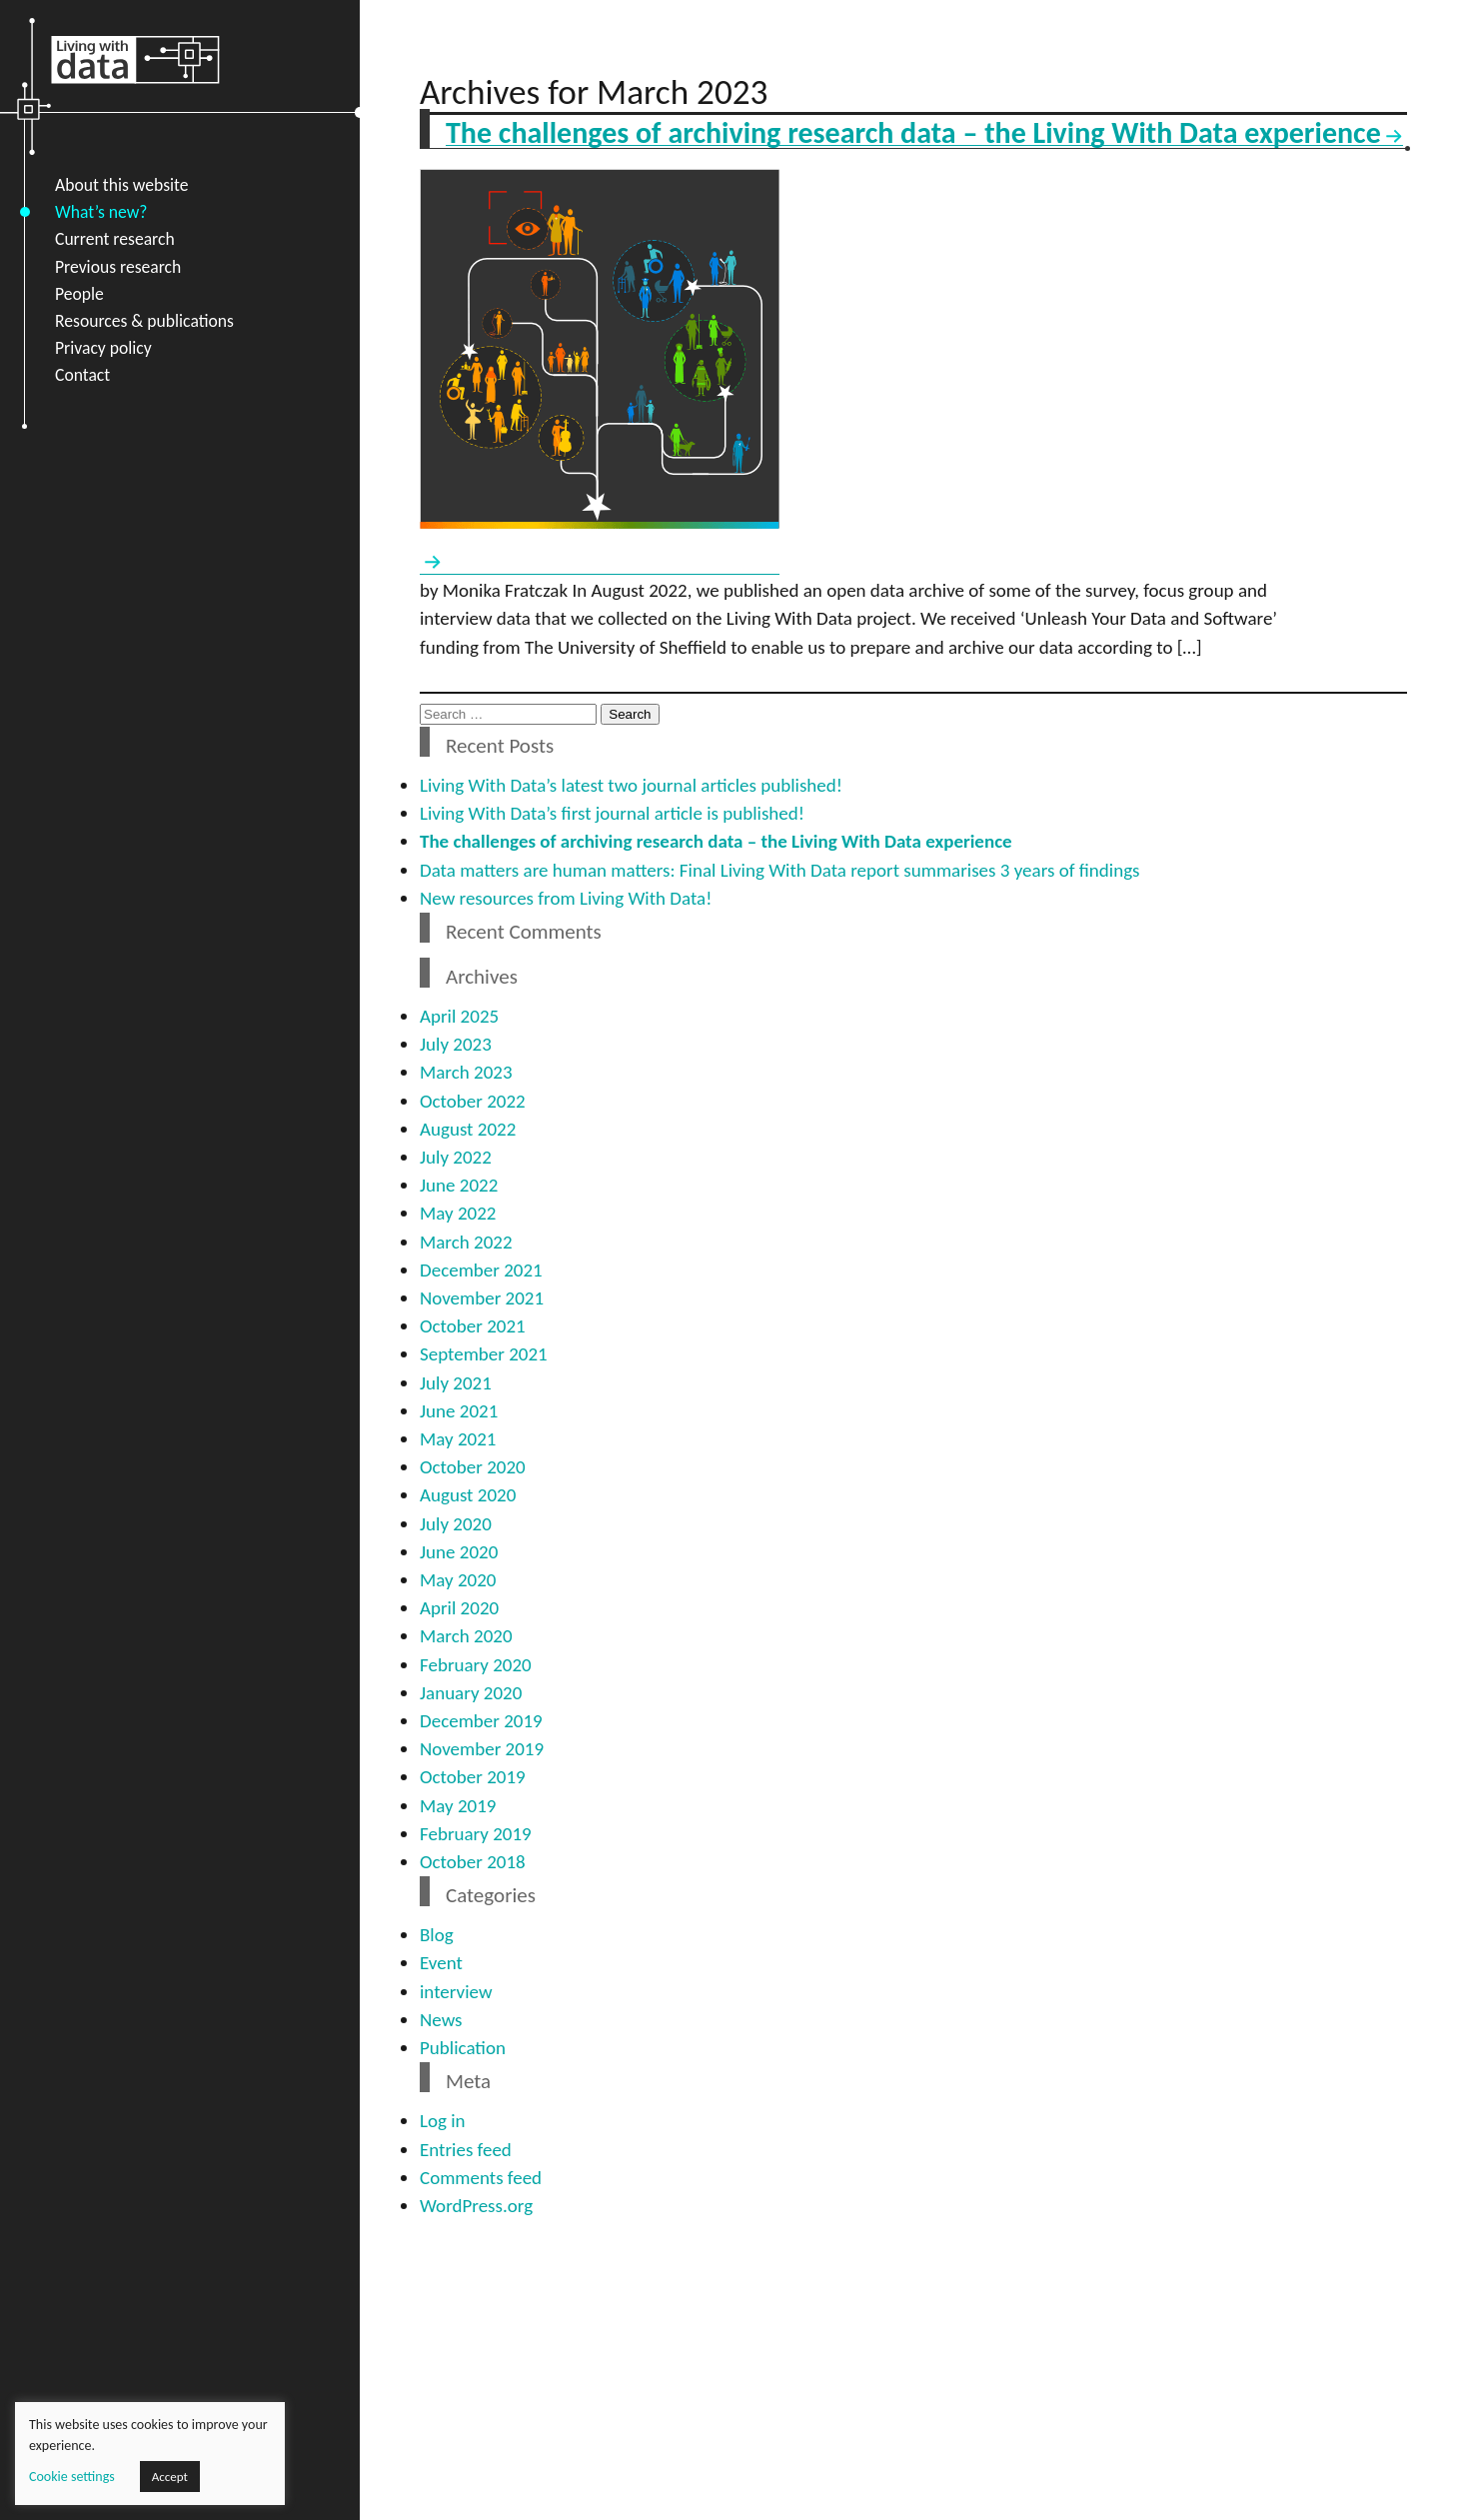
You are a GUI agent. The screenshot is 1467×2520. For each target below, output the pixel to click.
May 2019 (458, 1805)
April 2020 (459, 1607)
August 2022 (468, 1129)
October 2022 (473, 1101)
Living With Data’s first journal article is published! (612, 813)
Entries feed (466, 2149)
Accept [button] (170, 2476)
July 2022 (456, 1157)
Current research (115, 239)
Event (441, 1962)
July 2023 (456, 1044)
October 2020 (473, 1466)
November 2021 (482, 1297)
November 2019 (482, 1748)
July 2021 (456, 1382)
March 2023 (466, 1072)
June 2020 (459, 1551)
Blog (437, 1934)
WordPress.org (476, 2205)
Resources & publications (144, 321)
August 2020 (468, 1494)
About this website (122, 185)
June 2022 (459, 1185)
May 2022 (458, 1213)
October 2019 (473, 1776)
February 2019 (476, 1833)
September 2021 (484, 1353)
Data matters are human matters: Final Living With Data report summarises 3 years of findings (780, 870)
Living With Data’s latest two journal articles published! (631, 785)
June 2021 (459, 1410)
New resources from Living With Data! (566, 898)
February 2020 (476, 1664)
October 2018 (473, 1861)
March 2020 (466, 1635)
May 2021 (458, 1438)
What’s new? (101, 212)
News (441, 2019)
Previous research (118, 267)
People (79, 294)
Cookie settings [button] (72, 2476)
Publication (463, 2047)
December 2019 (481, 1720)
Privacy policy (103, 348)
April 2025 (459, 1016)
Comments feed (481, 2177)
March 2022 (466, 1242)
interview (456, 1991)
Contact (82, 375)
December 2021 (481, 1270)
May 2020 (458, 1579)
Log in (443, 2120)
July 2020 (456, 1523)
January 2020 (471, 1692)
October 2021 (473, 1325)
